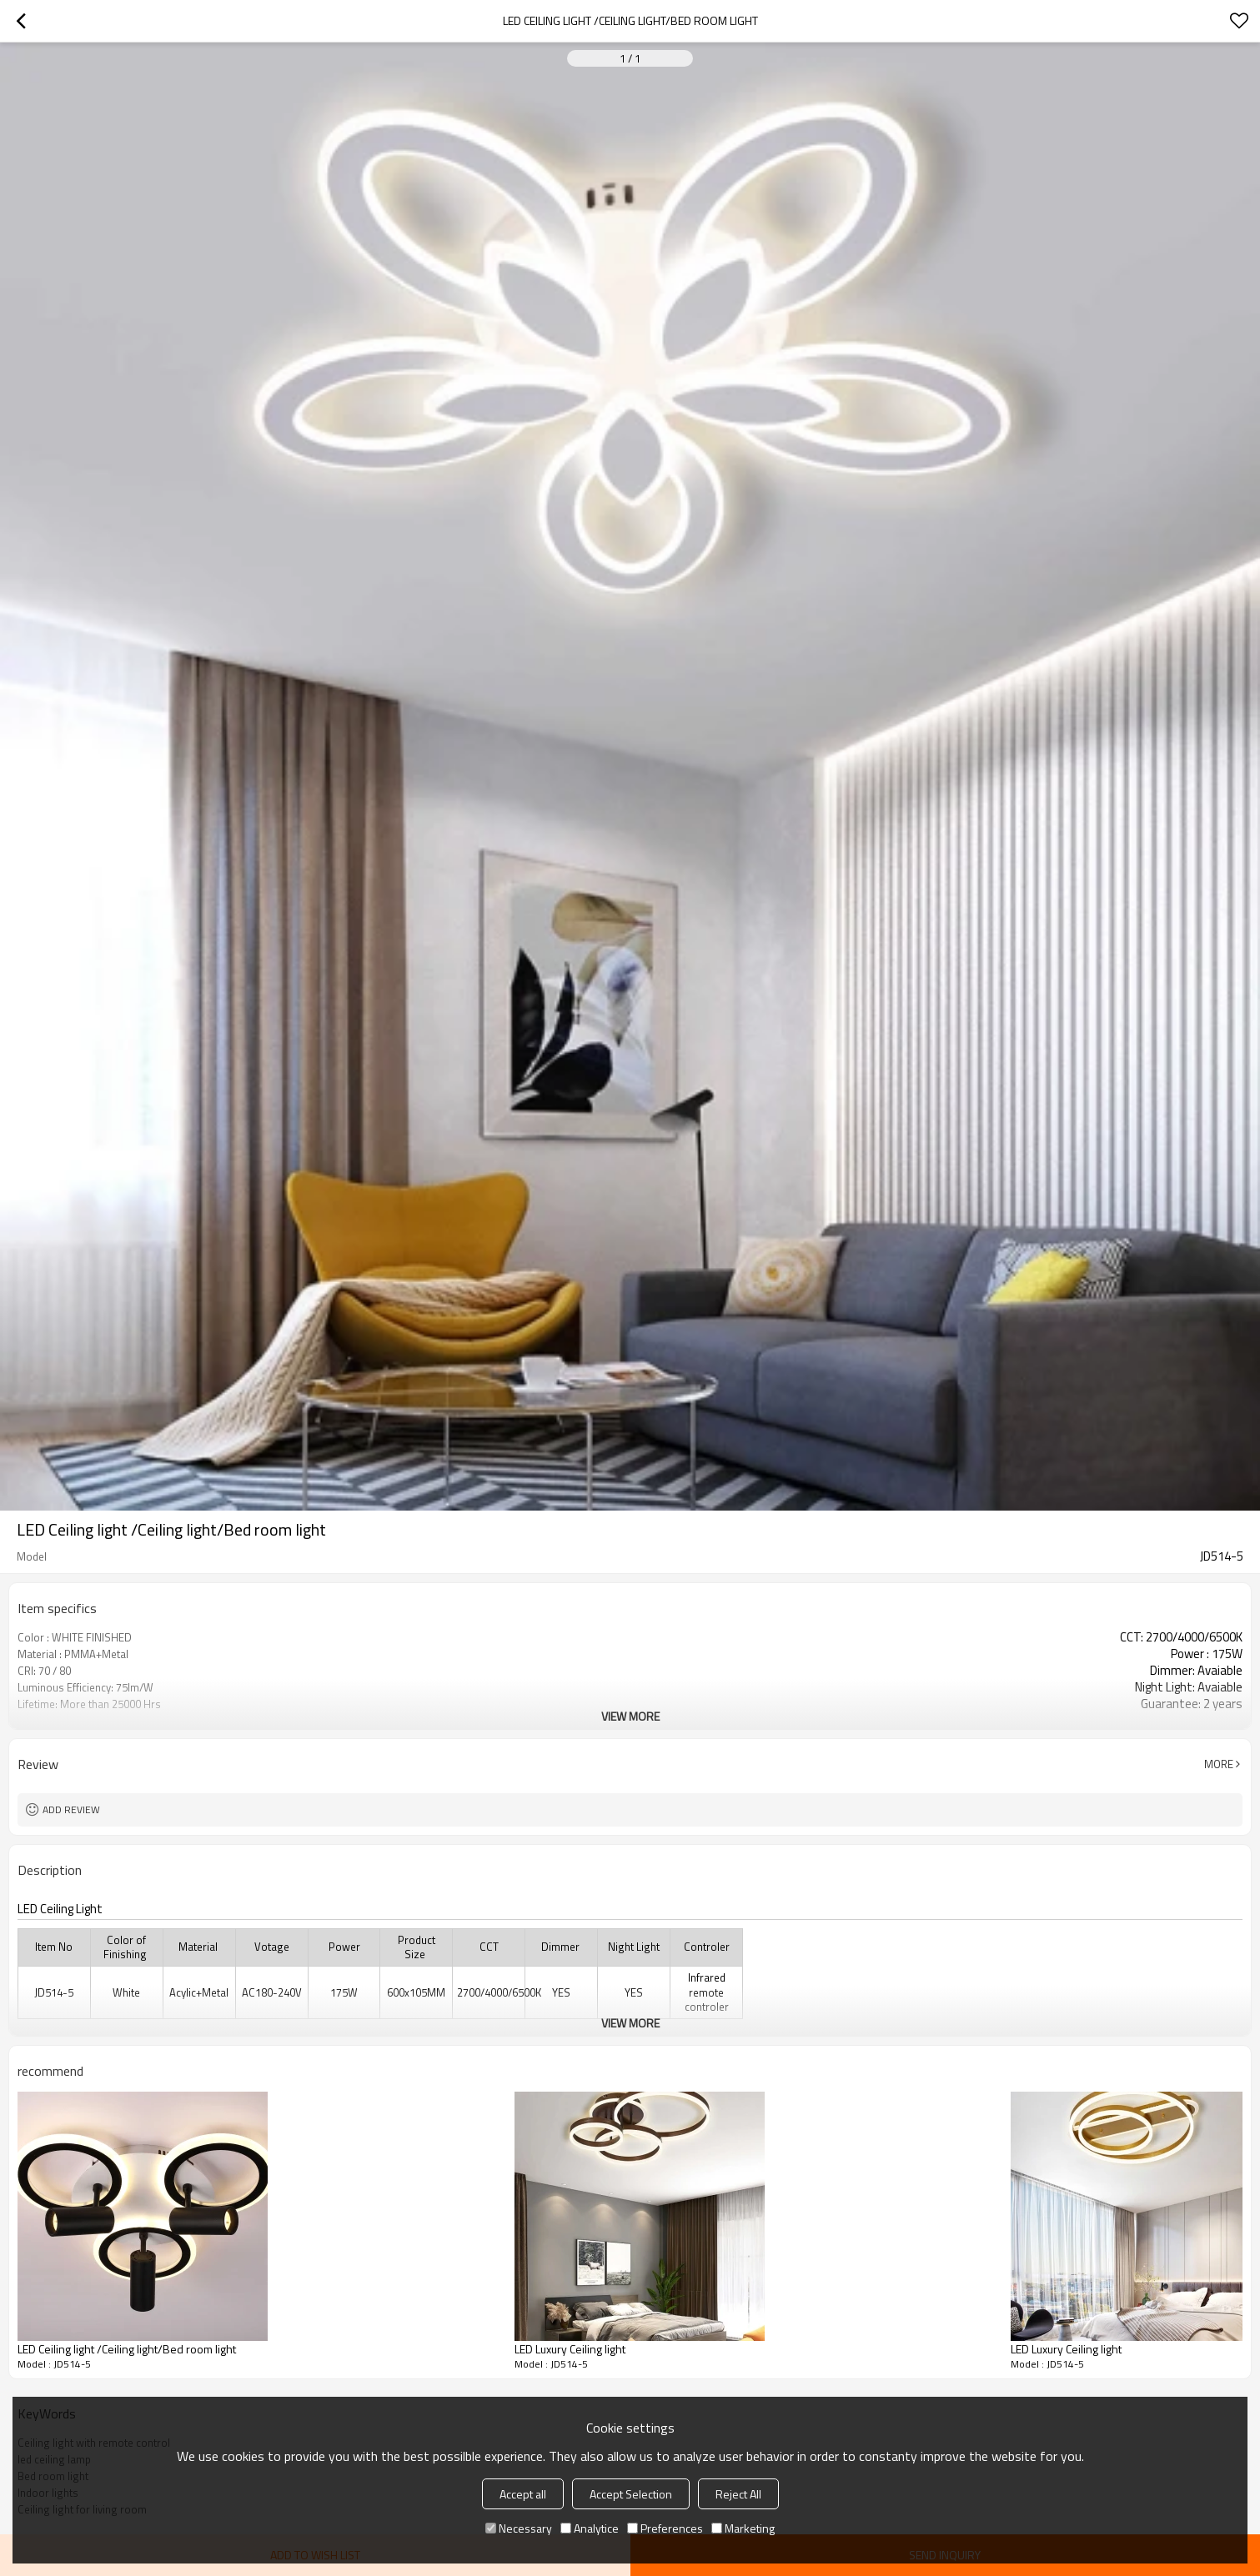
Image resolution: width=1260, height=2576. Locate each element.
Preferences (665, 2528)
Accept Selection (631, 2494)
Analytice (589, 2528)
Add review (71, 1809)
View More (630, 1716)
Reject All (738, 2494)
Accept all (522, 2494)
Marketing (743, 2528)
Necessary (518, 2528)
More (1218, 1764)
